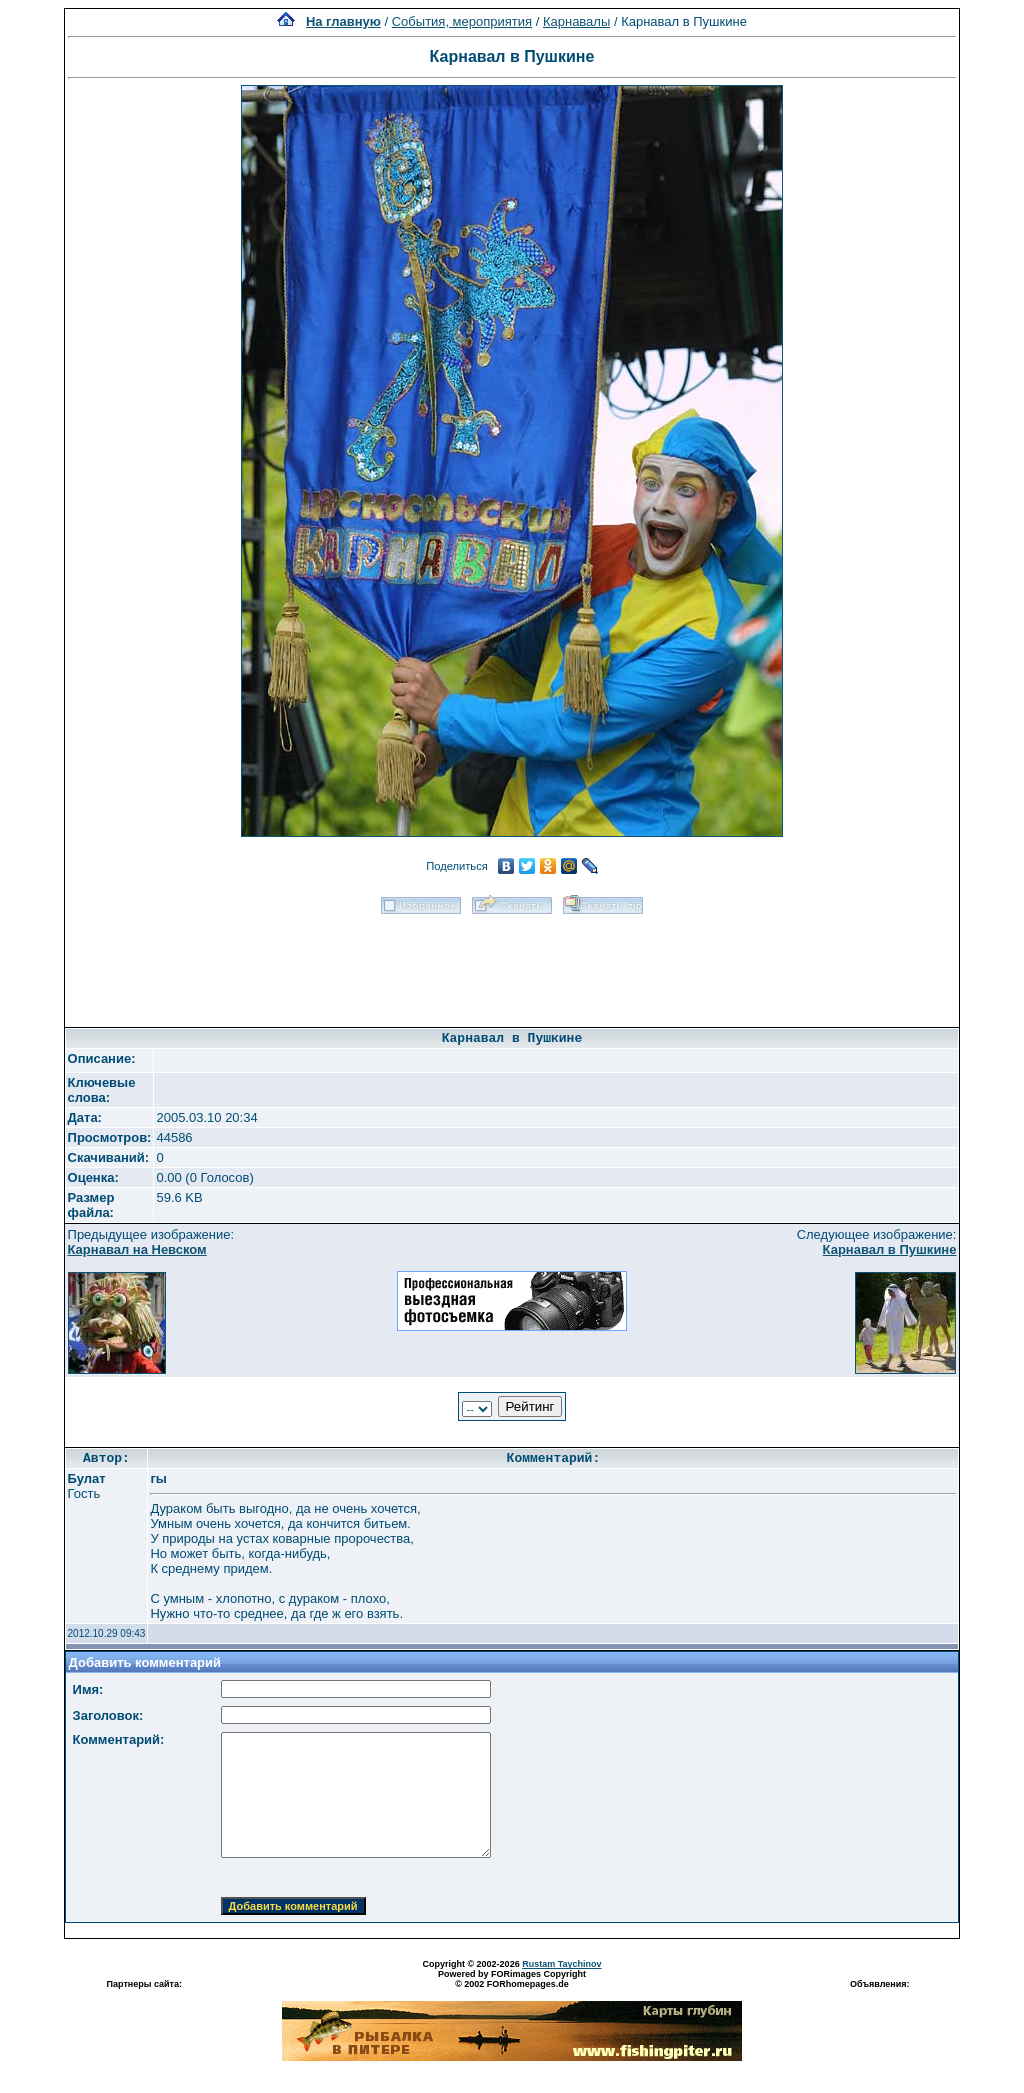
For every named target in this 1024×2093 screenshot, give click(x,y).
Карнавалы (576, 21)
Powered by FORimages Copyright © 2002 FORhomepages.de (512, 1979)
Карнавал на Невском (137, 1249)
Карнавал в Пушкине (890, 1249)
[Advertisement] (512, 964)
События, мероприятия (462, 21)
